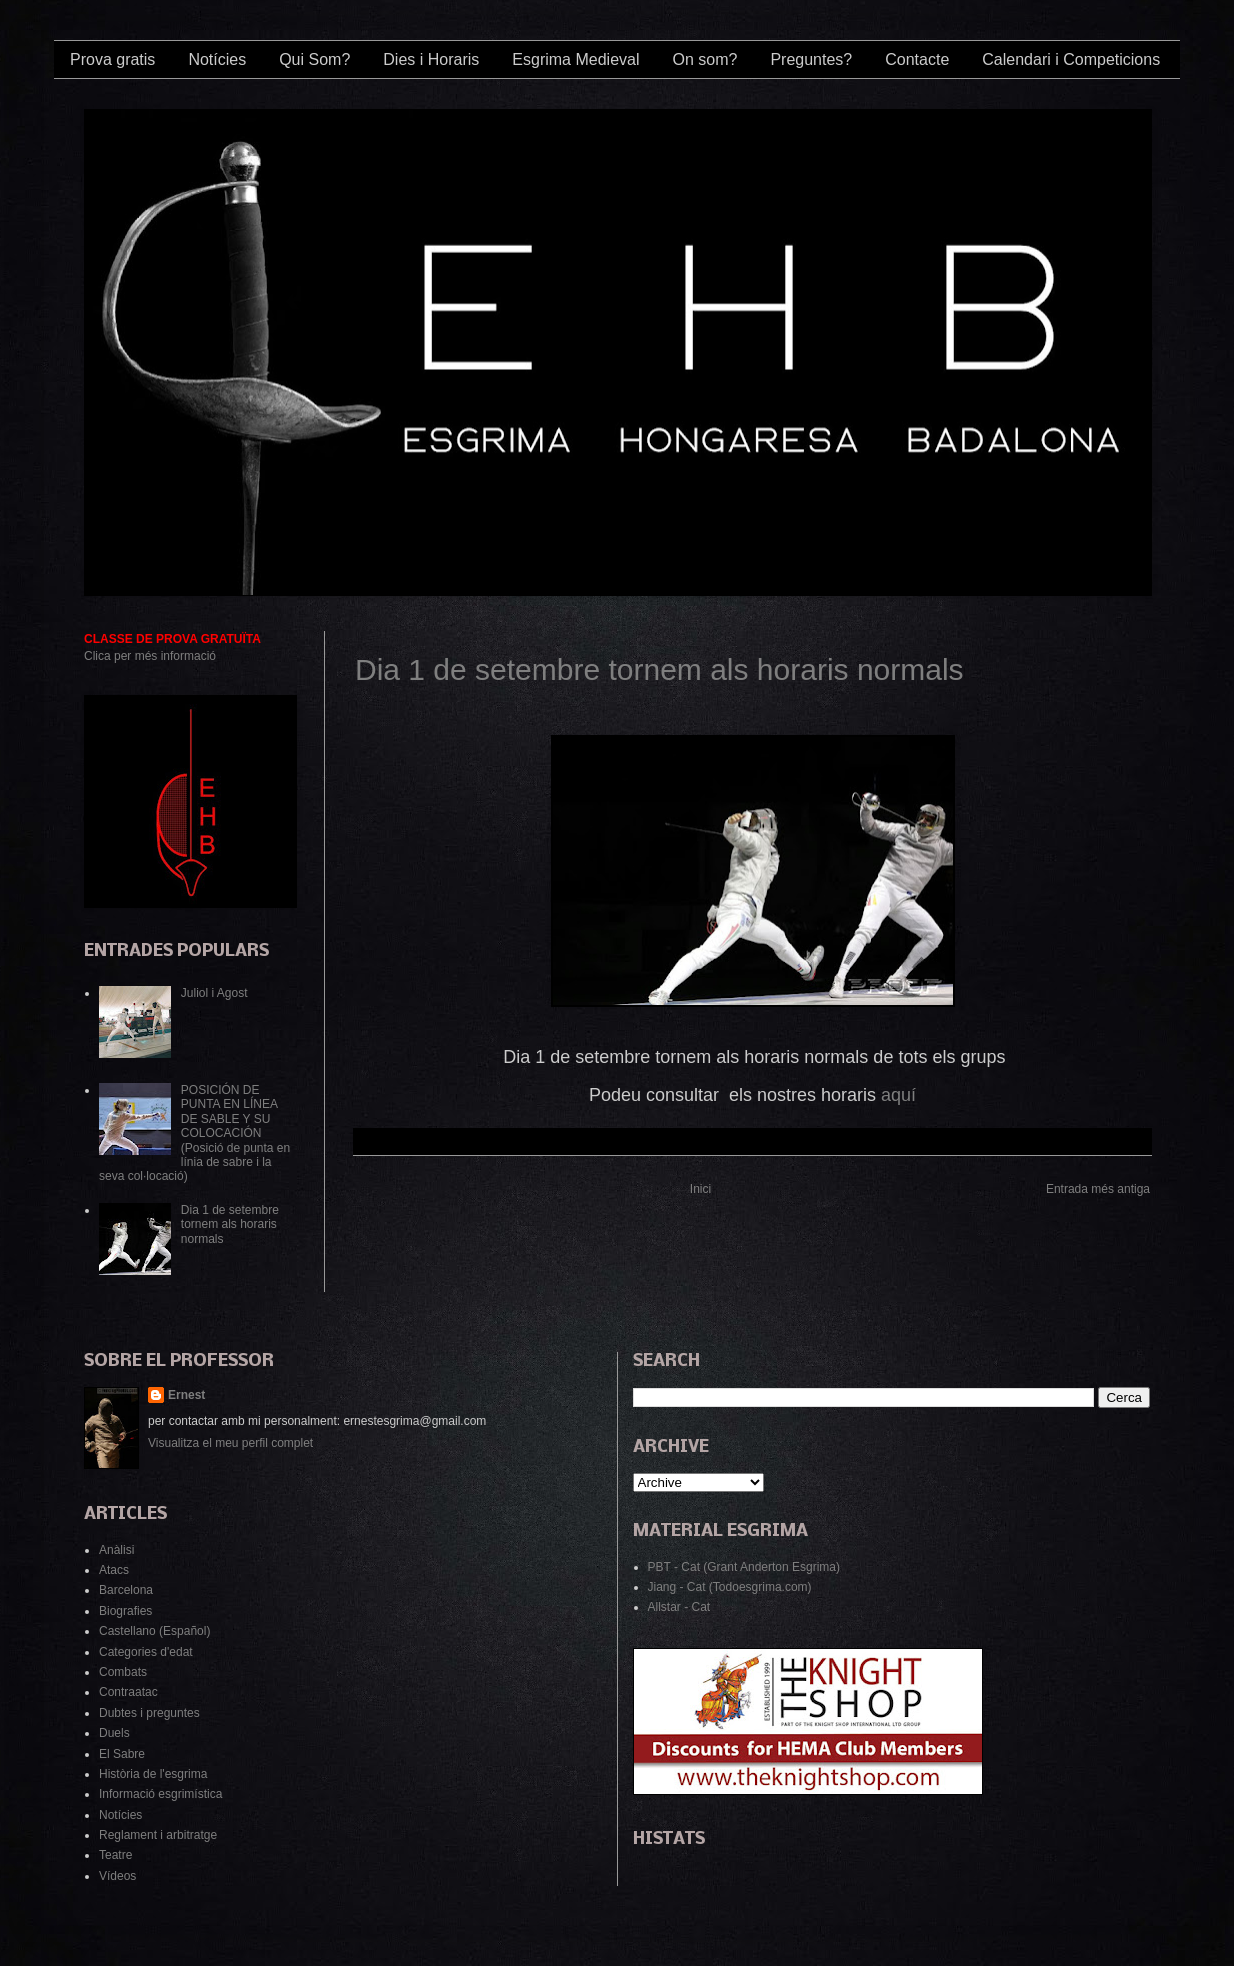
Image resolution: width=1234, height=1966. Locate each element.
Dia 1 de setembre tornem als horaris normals (659, 669)
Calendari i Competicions (1071, 59)
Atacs (114, 1570)
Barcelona (126, 1590)
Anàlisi (116, 1550)
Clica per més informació (150, 656)
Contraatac (128, 1692)
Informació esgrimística (160, 1794)
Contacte (917, 59)
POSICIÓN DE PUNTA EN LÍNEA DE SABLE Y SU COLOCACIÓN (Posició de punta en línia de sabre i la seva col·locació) (194, 1133)
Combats (123, 1672)
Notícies (217, 59)
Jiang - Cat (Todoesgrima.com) (730, 1587)
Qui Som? (314, 59)
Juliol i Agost (214, 993)
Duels (114, 1733)
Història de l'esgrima (153, 1774)
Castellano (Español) (154, 1631)
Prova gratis (112, 59)
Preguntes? (811, 59)
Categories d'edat (146, 1652)
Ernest (186, 1395)
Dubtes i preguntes (149, 1713)
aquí (898, 1095)
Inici (700, 1189)
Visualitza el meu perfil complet (230, 1443)
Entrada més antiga (1098, 1189)
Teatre (115, 1855)
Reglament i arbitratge (158, 1835)
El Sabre (122, 1754)
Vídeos (117, 1876)
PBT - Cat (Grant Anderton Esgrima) (744, 1567)
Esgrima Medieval (575, 59)
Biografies (125, 1611)
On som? (704, 59)
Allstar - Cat (679, 1607)
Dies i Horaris (431, 59)
